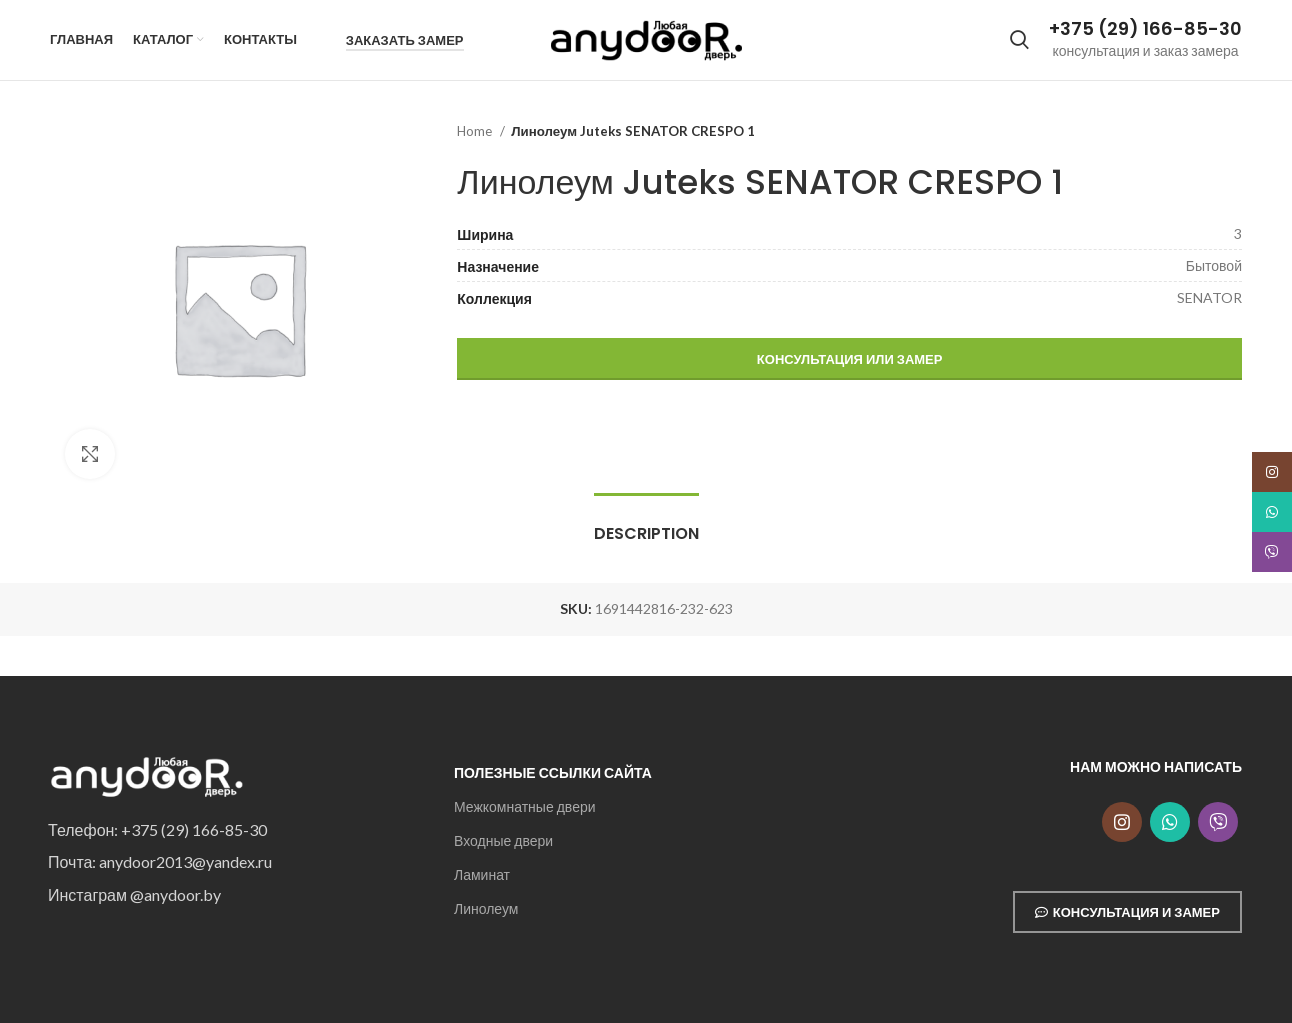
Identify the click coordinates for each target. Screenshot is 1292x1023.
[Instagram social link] (1122, 822)
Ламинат (482, 874)
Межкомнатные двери (525, 806)
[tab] (646, 523)
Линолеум (486, 909)
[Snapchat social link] (1218, 822)
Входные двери (503, 840)
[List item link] (236, 830)
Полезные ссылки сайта (553, 772)
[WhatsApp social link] (1170, 822)
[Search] (1019, 40)
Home (476, 131)
